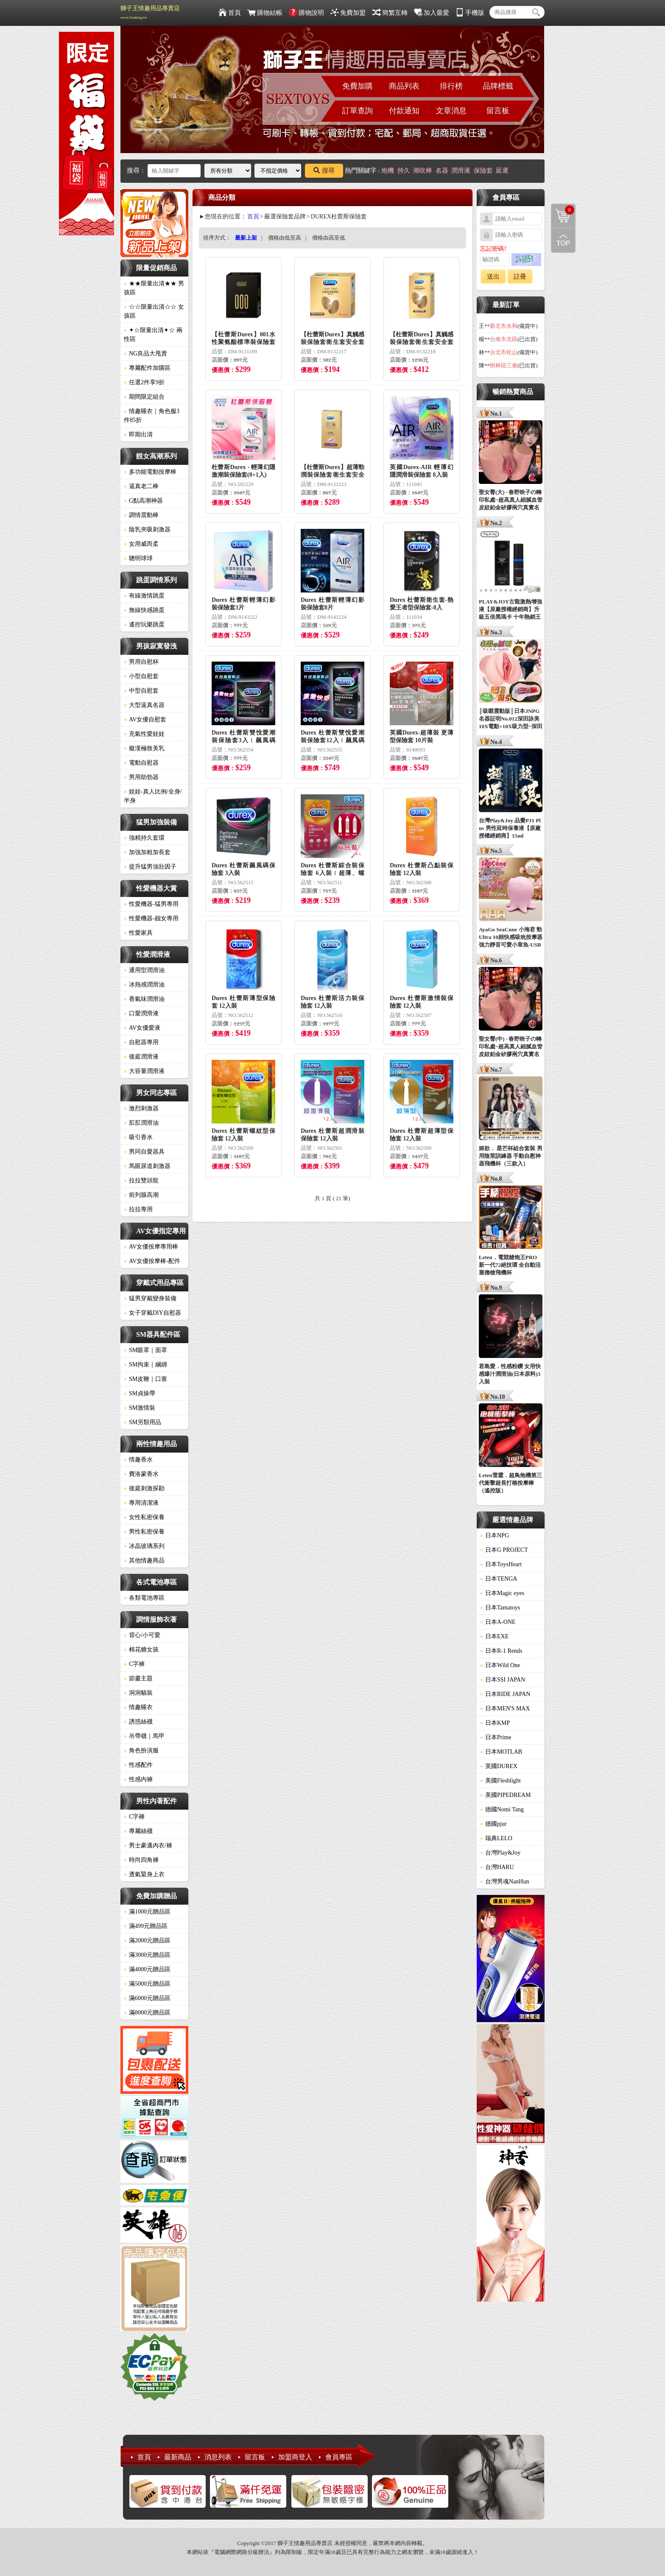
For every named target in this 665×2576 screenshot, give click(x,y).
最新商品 (177, 2457)
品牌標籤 (498, 86)
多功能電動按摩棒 (150, 472)
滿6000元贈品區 (147, 1998)
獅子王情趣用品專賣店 (150, 12)
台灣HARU (497, 1867)
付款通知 (404, 110)
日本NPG (494, 1535)
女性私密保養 (144, 1517)
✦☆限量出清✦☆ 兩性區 (153, 334)
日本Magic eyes (502, 1593)
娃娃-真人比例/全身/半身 (153, 796)
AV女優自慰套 (145, 719)
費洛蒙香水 (141, 1474)
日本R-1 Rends (501, 1651)
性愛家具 (138, 933)
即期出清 (138, 434)
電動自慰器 (141, 763)
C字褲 (134, 1664)
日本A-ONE (498, 1622)
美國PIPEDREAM (505, 1795)
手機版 (469, 12)
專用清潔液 (141, 1503)
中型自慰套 (141, 690)
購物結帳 (264, 12)
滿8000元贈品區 (147, 2012)
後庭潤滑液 (141, 1056)
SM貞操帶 (139, 1393)
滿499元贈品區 (146, 1926)
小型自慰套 (141, 676)
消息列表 (218, 2457)
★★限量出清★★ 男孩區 (154, 288)
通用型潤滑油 (144, 970)
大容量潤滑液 (144, 1071)
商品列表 (404, 86)
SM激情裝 (139, 1408)
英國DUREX (498, 1766)
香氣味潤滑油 (144, 999)
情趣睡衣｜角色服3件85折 (151, 415)
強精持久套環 (144, 838)
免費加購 (357, 86)
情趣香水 (138, 1459)
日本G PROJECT (504, 1550)
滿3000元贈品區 (147, 1955)
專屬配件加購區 (147, 368)
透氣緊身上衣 (144, 1874)
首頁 (229, 12)
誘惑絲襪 (138, 1721)
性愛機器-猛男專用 (151, 904)
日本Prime (495, 1737)
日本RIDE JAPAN (505, 1694)
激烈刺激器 (141, 1108)
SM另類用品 (142, 1422)
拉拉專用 (138, 1209)
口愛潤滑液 (141, 1013)
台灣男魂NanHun (504, 1881)
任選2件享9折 (144, 382)
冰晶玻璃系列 (144, 1546)
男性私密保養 (144, 1531)
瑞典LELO (496, 1838)
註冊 (520, 276)
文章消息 (451, 110)
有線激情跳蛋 (144, 595)
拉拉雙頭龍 (141, 1180)
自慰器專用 (141, 1042)
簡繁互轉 (390, 12)
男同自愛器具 (144, 1151)
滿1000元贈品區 (147, 1911)
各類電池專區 (144, 1598)
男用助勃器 (141, 777)
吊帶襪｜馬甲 (144, 1736)
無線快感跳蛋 (144, 610)
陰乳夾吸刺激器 (147, 529)
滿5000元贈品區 (147, 1984)
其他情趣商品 (144, 1560)
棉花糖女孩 (141, 1649)
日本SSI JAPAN (502, 1679)
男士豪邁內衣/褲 (148, 1845)
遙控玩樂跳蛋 (144, 624)
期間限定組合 (144, 397)
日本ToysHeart (501, 1564)
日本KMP (495, 1723)
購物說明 (306, 12)
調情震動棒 (141, 515)
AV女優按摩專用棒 (151, 1246)
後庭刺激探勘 (144, 1488)
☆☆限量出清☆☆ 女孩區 (154, 311)
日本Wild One (500, 1665)
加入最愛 (431, 12)
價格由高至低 (328, 238)
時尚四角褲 (141, 1860)
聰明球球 (138, 558)
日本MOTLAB (501, 1752)
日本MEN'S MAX (505, 1708)
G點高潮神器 (143, 500)
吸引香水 (138, 1137)
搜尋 (324, 170)
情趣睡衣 (138, 1707)
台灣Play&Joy (500, 1853)
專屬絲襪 (138, 1831)
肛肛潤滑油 (141, 1123)
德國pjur (493, 1824)
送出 (493, 276)
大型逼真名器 (144, 705)
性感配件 (138, 1765)
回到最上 (563, 240)
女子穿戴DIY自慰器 (152, 1313)
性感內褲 (138, 1779)
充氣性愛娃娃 (144, 734)
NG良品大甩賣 (145, 353)
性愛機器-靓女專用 (151, 918)
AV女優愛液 (142, 1028)
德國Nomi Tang (502, 1809)
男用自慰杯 (141, 662)
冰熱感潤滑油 (144, 984)
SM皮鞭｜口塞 (145, 1379)
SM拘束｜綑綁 (145, 1364)
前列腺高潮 (141, 1195)
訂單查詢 (357, 110)
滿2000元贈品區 (147, 1940)
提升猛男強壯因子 (150, 866)
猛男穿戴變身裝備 (150, 1298)
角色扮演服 (141, 1750)
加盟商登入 (295, 2457)
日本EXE (494, 1636)
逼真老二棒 (141, 486)
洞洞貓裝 (138, 1693)
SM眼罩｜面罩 (145, 1350)
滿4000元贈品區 (147, 1969)
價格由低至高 (284, 238)
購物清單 (562, 210)
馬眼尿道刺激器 (147, 1166)
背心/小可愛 (142, 1635)
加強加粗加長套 (147, 852)
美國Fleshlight (500, 1780)
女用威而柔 (141, 544)
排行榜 (451, 86)
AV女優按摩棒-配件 (152, 1261)
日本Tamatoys (500, 1607)
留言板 (497, 110)
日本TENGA (498, 1579)
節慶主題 (138, 1678)
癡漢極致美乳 (144, 748)
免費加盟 (348, 12)
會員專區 (338, 2457)
